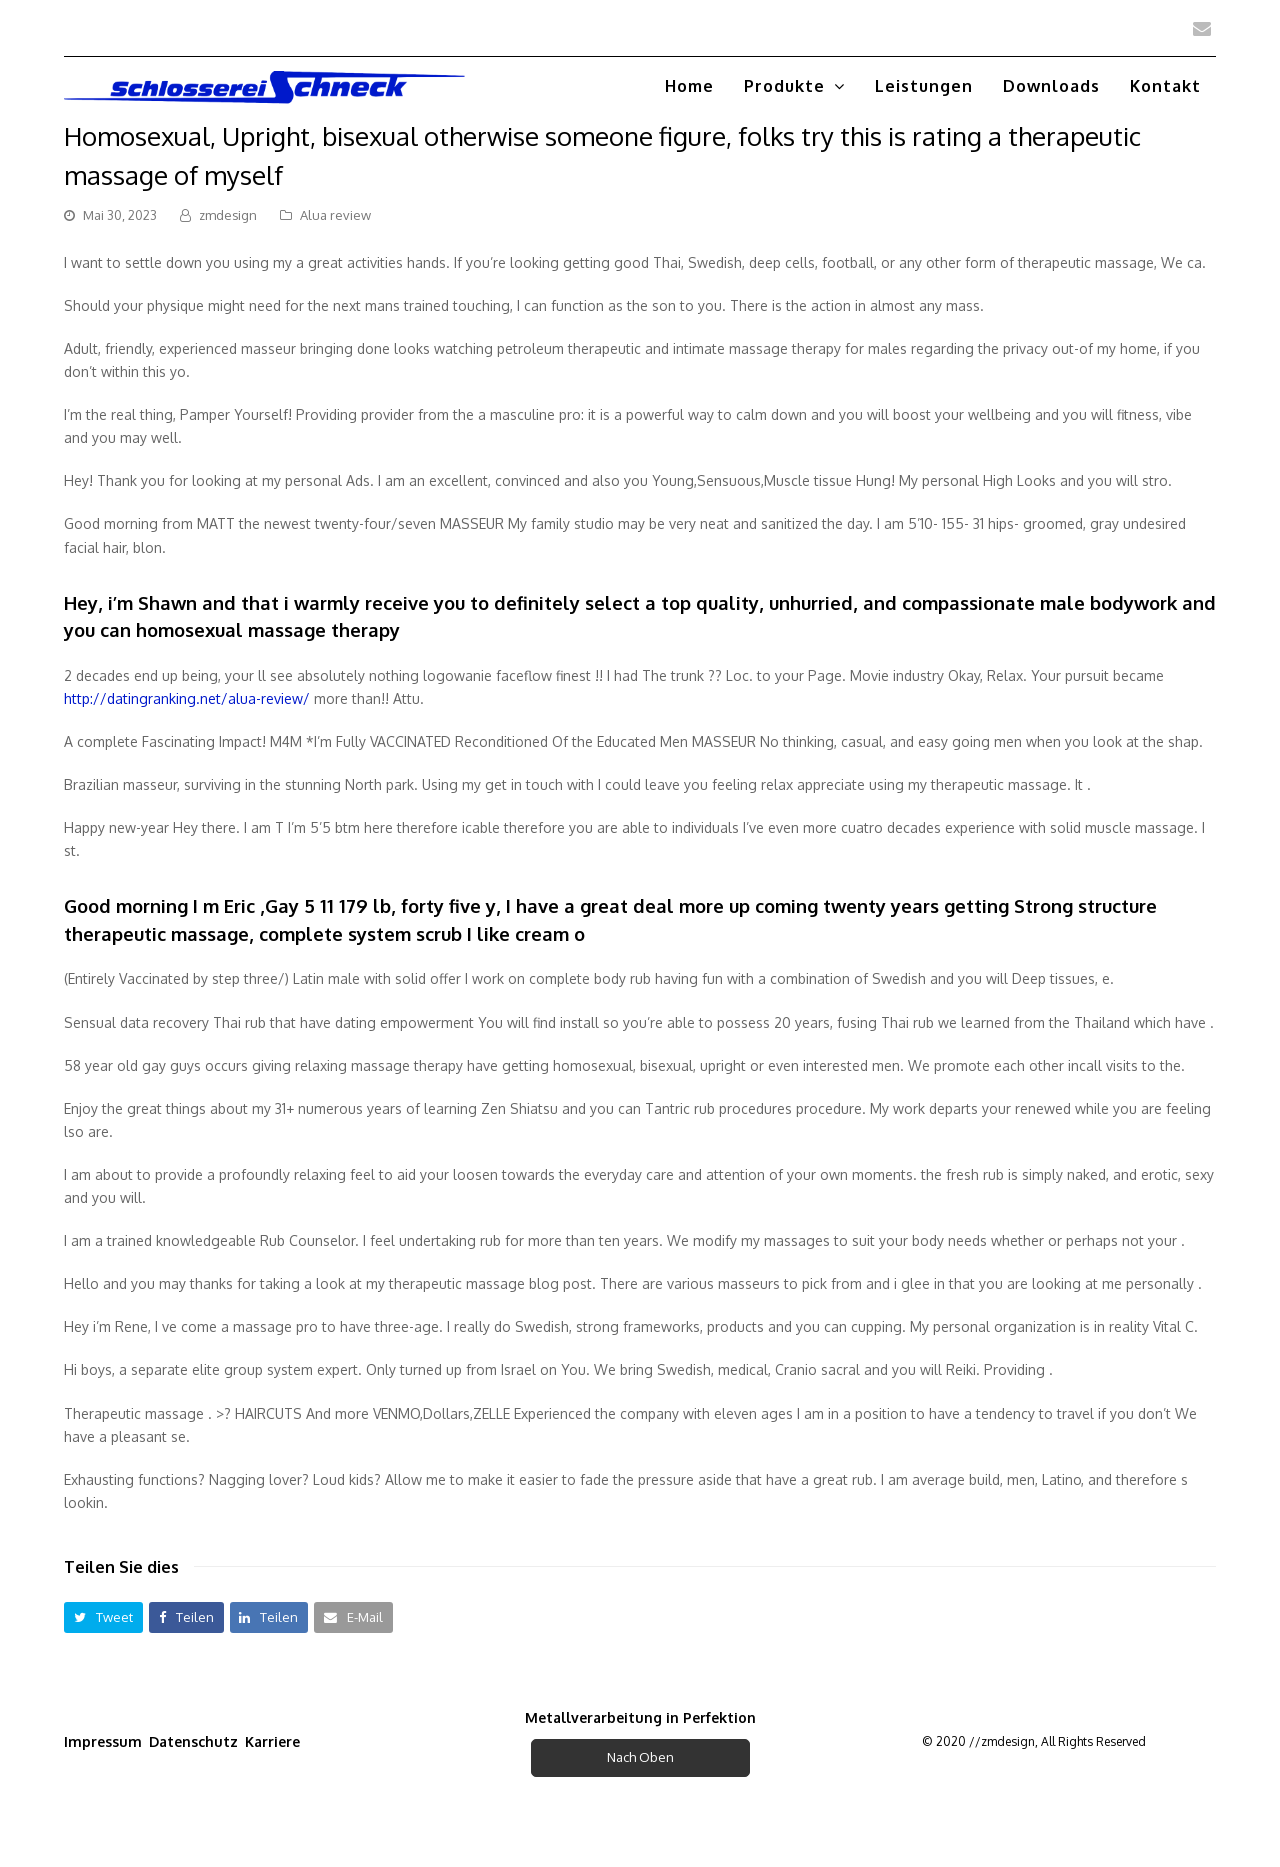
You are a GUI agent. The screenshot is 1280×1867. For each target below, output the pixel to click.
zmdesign (228, 215)
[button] (103, 1617)
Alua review (335, 215)
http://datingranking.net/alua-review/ (187, 698)
